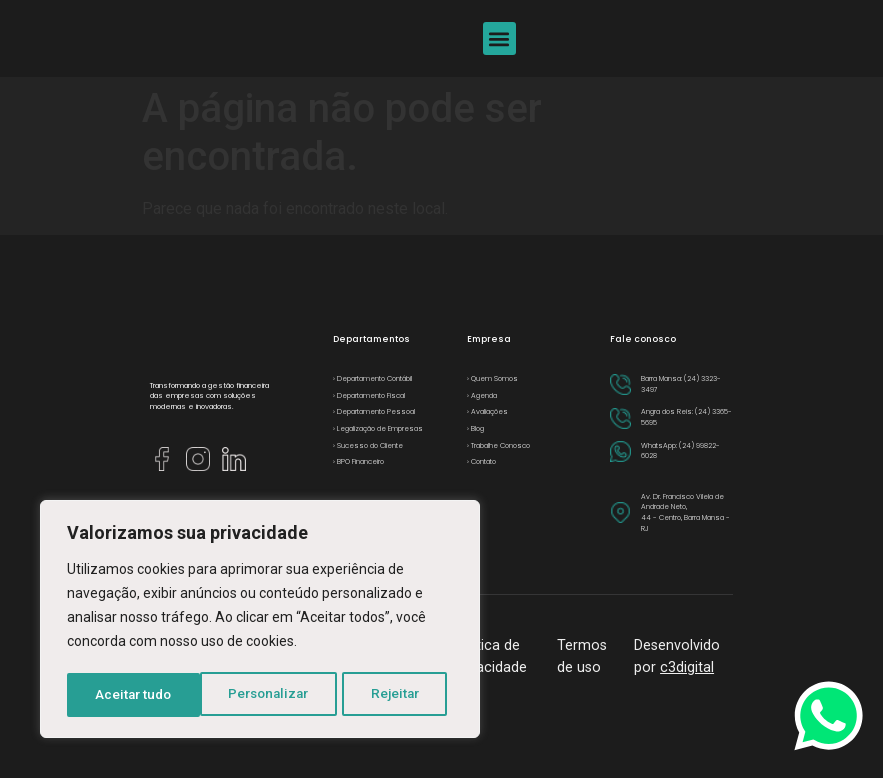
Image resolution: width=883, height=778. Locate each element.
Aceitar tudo (388, 695)
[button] (499, 38)
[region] (260, 621)
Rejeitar (263, 695)
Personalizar (136, 695)
